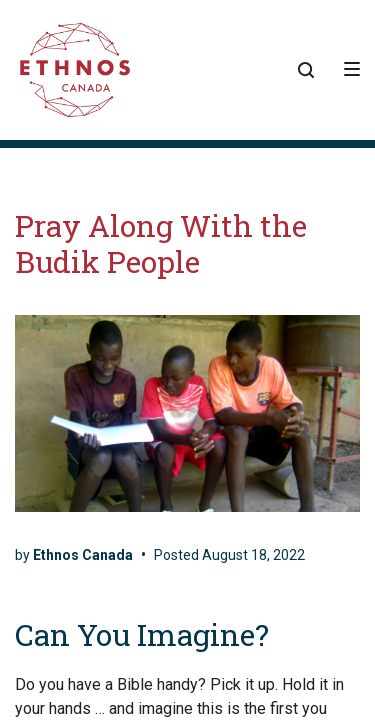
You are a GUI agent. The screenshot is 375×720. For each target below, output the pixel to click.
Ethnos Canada (83, 555)
